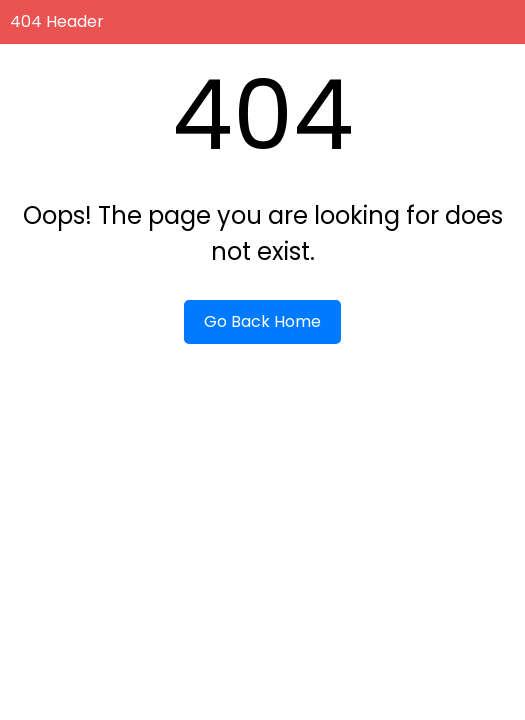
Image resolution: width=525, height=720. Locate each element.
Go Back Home (262, 321)
